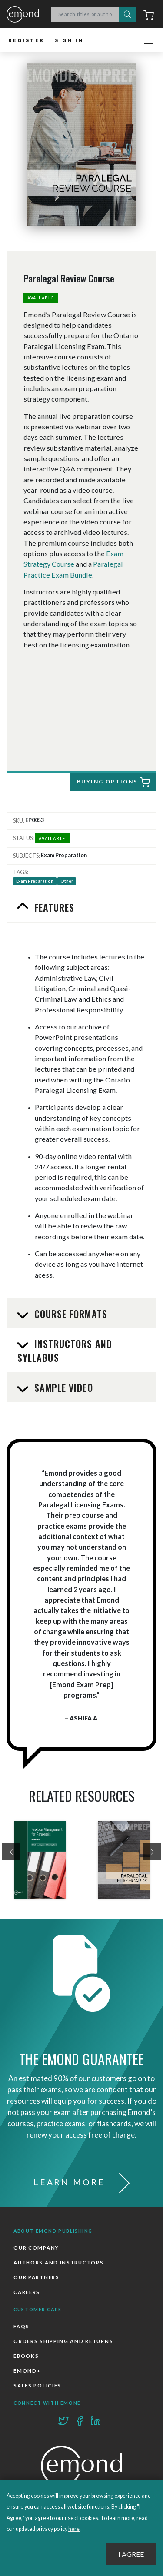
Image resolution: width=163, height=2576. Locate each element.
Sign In (69, 40)
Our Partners (36, 2277)
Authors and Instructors (58, 2262)
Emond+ (27, 2371)
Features (53, 907)
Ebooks (26, 2356)
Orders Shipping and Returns (63, 2341)
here (74, 2529)
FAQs (21, 2326)
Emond (23, 14)
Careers (26, 2292)
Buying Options (113, 782)
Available (40, 297)
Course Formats (69, 1314)
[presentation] (11, 1851)
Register (26, 40)
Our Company (36, 2248)
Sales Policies (37, 2385)
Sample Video (62, 1387)
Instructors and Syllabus (64, 1350)
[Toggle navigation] (148, 40)
